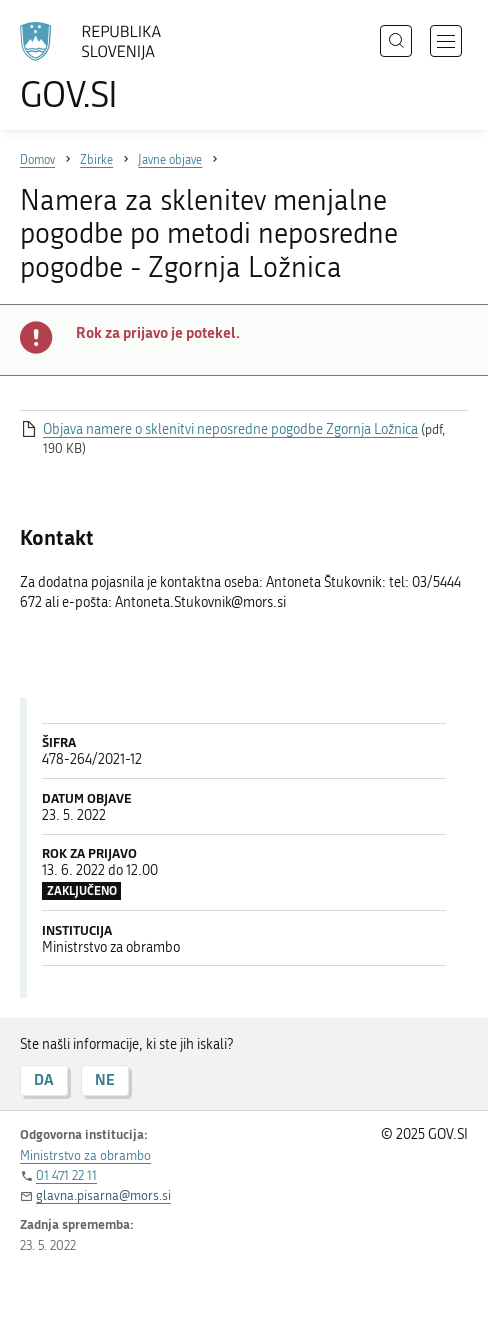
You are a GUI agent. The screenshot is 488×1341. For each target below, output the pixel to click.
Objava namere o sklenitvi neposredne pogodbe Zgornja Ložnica (230, 429)
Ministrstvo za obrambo (85, 1155)
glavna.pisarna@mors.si (103, 1195)
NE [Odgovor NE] (105, 1079)
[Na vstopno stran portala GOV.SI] (100, 67)
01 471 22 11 (66, 1175)
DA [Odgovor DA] (44, 1079)
